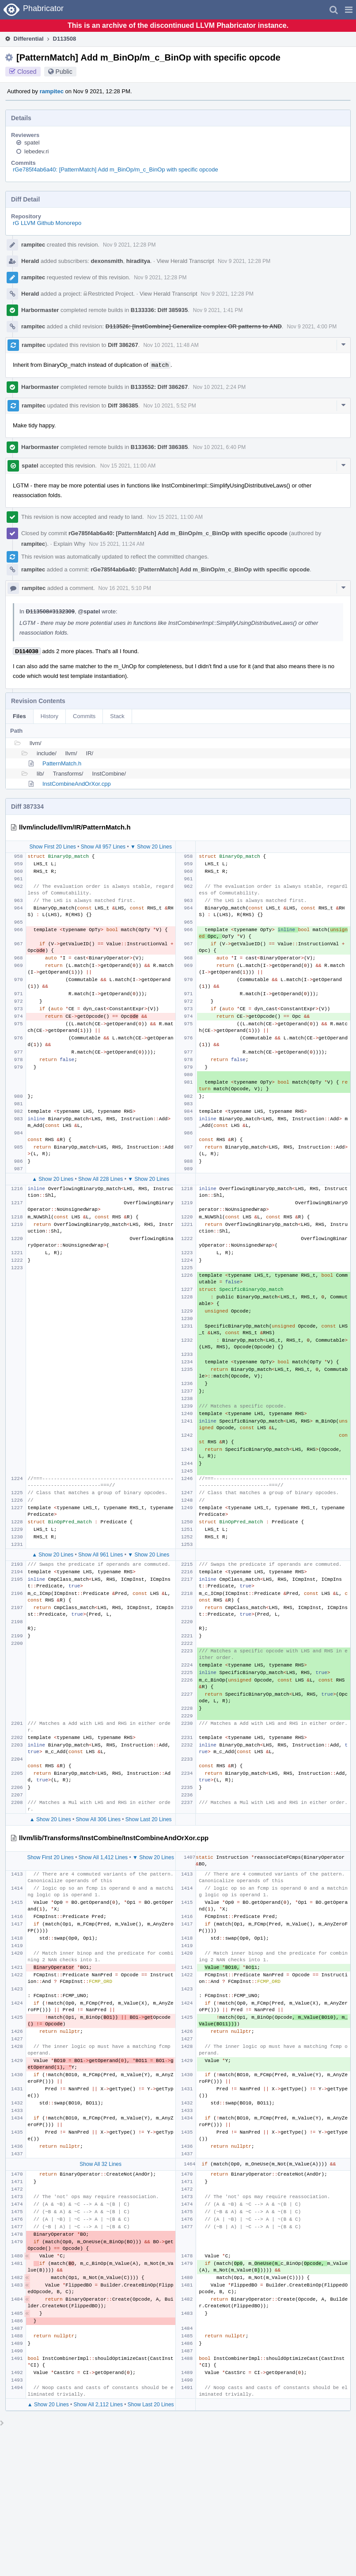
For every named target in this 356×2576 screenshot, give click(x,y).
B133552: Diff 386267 (159, 387)
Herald (30, 261)
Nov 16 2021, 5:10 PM (124, 588)
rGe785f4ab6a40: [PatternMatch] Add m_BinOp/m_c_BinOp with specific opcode (115, 169)
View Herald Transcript (185, 261)
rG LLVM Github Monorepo (47, 223)
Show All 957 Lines (103, 847)
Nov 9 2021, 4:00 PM (312, 326)
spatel (32, 142)
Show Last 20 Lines (148, 1819)
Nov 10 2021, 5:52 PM (169, 406)
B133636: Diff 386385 (159, 447)
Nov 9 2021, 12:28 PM (129, 245)
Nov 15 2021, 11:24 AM (116, 544)
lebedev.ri (36, 151)
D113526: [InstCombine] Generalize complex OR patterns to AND (194, 326)
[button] (348, 9)
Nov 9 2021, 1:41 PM (218, 310)
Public (64, 71)
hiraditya (138, 261)
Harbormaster (40, 310)
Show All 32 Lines (100, 2164)
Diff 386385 (123, 405)
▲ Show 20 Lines (52, 1179)
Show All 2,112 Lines (98, 2404)
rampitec (52, 91)
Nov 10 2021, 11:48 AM (170, 345)
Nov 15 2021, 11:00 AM (127, 466)
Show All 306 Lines (98, 1819)
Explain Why (69, 543)
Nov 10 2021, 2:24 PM (219, 387)
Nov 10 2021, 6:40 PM (219, 447)
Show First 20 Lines (52, 847)
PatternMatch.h (61, 763)
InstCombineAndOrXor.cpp (76, 783)
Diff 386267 (123, 345)
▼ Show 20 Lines (151, 847)
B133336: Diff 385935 (159, 310)
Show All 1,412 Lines (103, 1857)
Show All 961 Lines (100, 1555)
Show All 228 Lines (100, 1179)
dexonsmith (107, 261)
